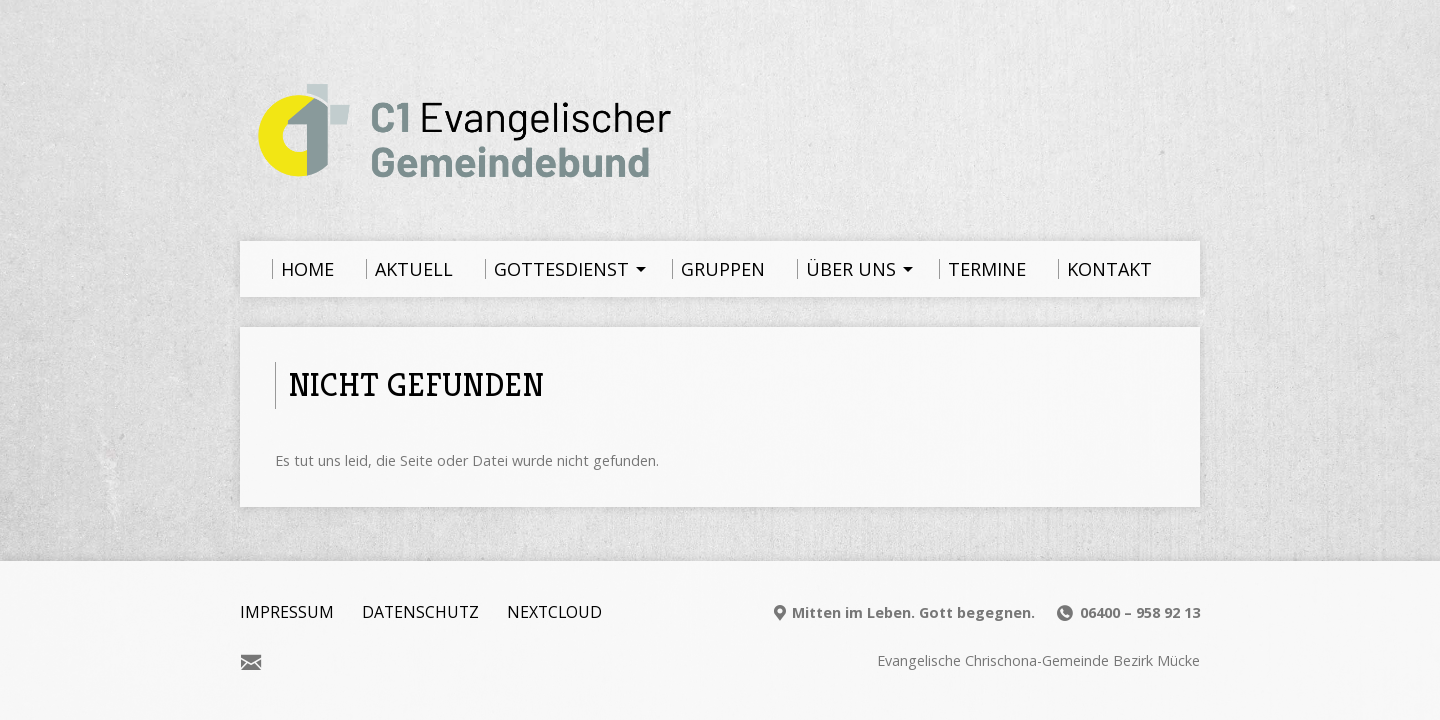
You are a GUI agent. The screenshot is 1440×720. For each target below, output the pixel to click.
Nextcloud (554, 612)
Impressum (287, 612)
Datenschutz (420, 612)
